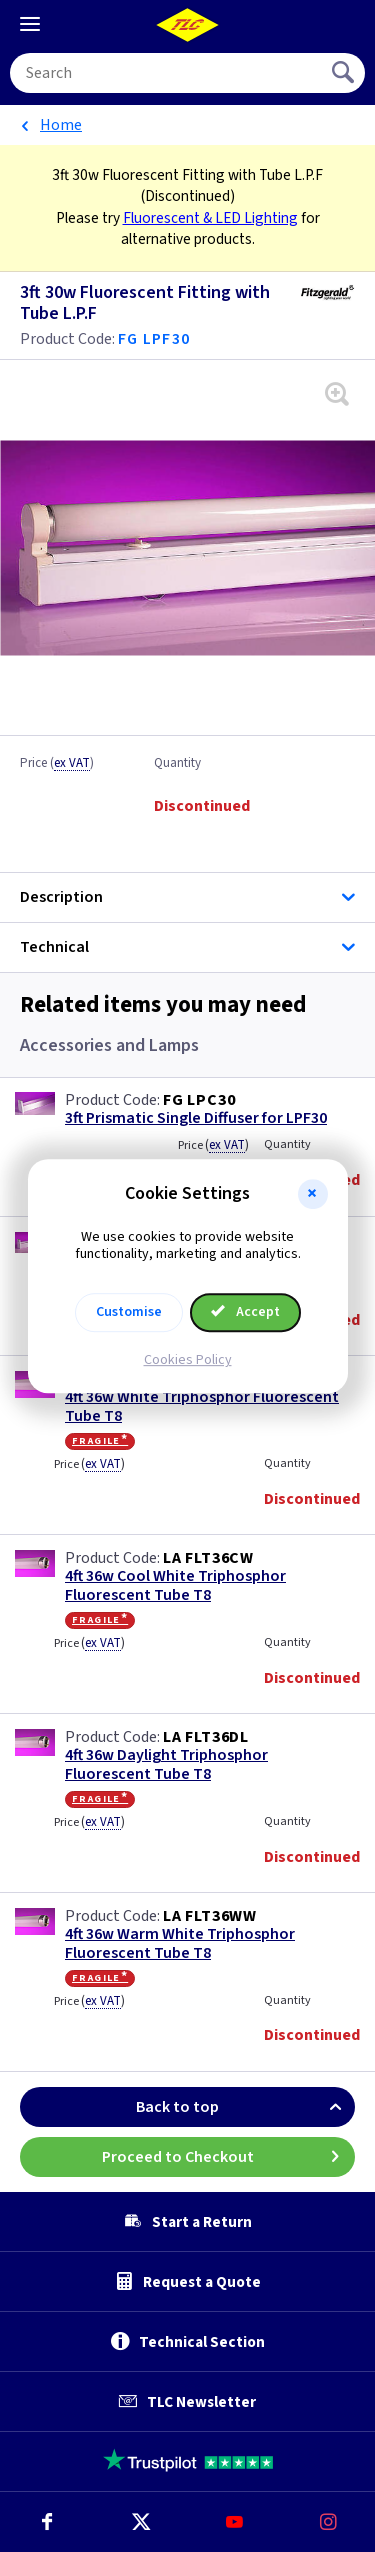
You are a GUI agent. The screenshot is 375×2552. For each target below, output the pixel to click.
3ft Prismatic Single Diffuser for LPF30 (196, 1118)
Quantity (177, 764)
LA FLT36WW (210, 1916)
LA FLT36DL (206, 1737)
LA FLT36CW (208, 1558)
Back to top (245, 2107)
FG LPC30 (199, 1100)
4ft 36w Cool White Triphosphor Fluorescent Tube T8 (175, 1586)
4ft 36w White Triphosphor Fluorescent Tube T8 (202, 1407)
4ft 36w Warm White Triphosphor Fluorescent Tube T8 (180, 1944)
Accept (246, 1312)
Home (61, 125)
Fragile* (100, 1441)
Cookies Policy (188, 1360)
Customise (129, 1312)
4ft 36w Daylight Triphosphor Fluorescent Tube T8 (166, 1765)
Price (57, 764)
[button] (313, 1194)
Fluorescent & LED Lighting (210, 218)
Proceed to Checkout (229, 2157)
